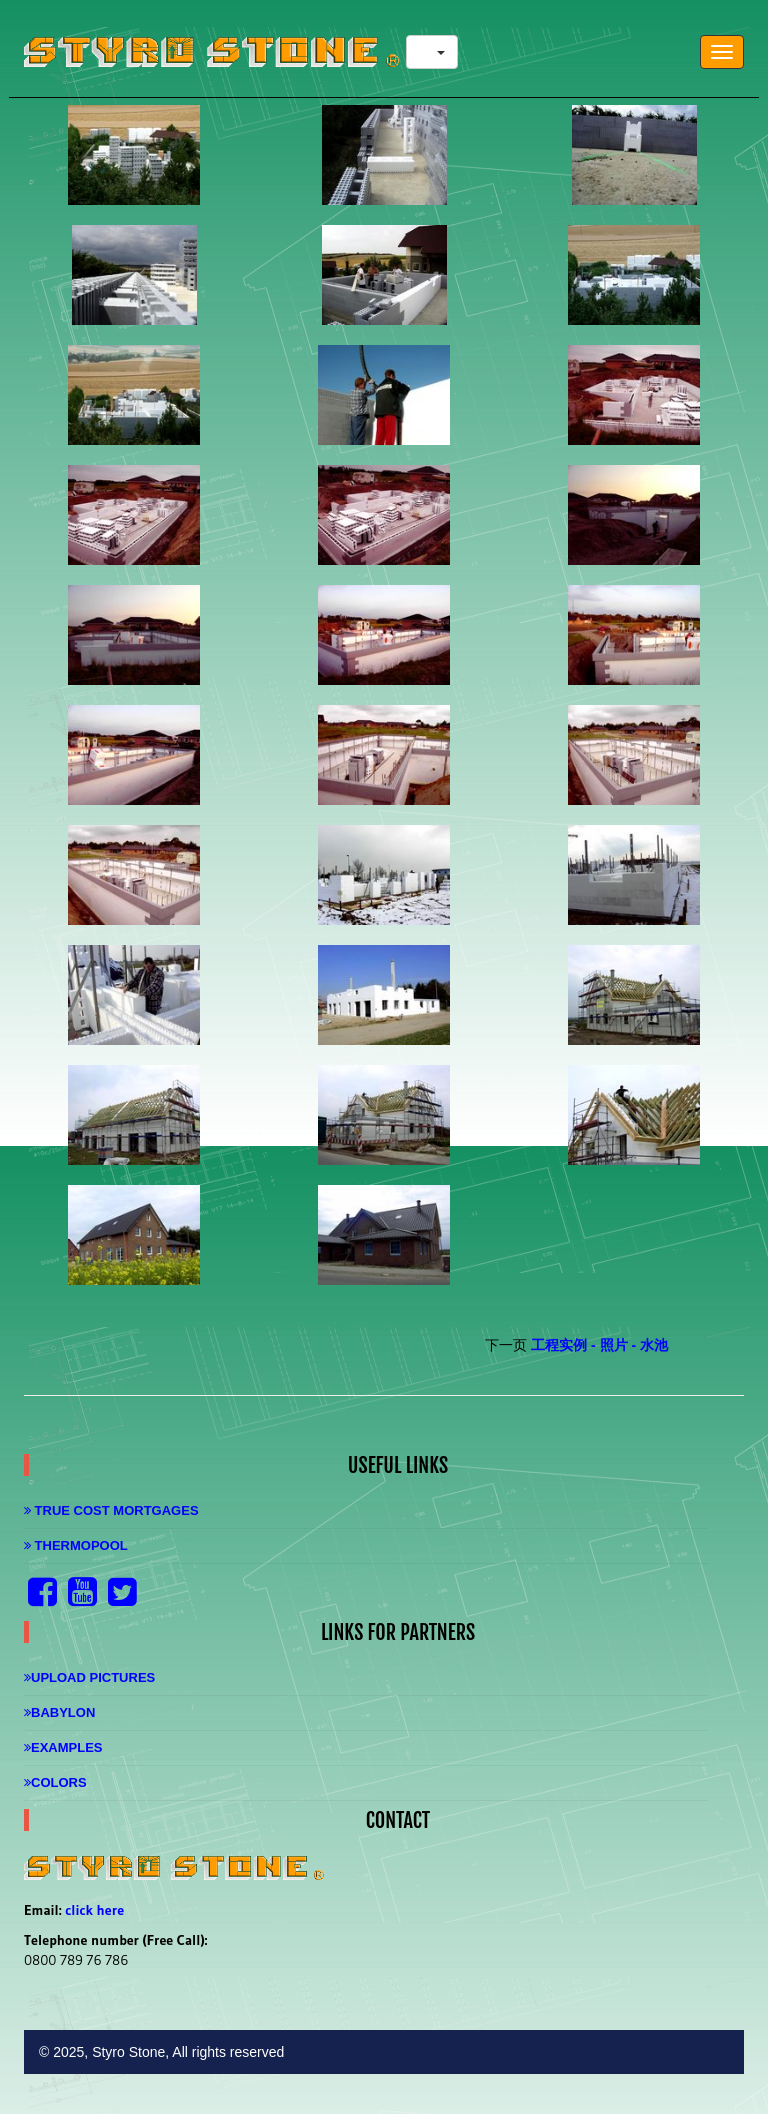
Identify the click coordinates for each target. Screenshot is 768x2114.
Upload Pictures (89, 1677)
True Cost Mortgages (111, 1510)
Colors (55, 1782)
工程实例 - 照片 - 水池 (599, 1345)
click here (94, 1910)
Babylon (59, 1712)
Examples (63, 1747)
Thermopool (76, 1545)
